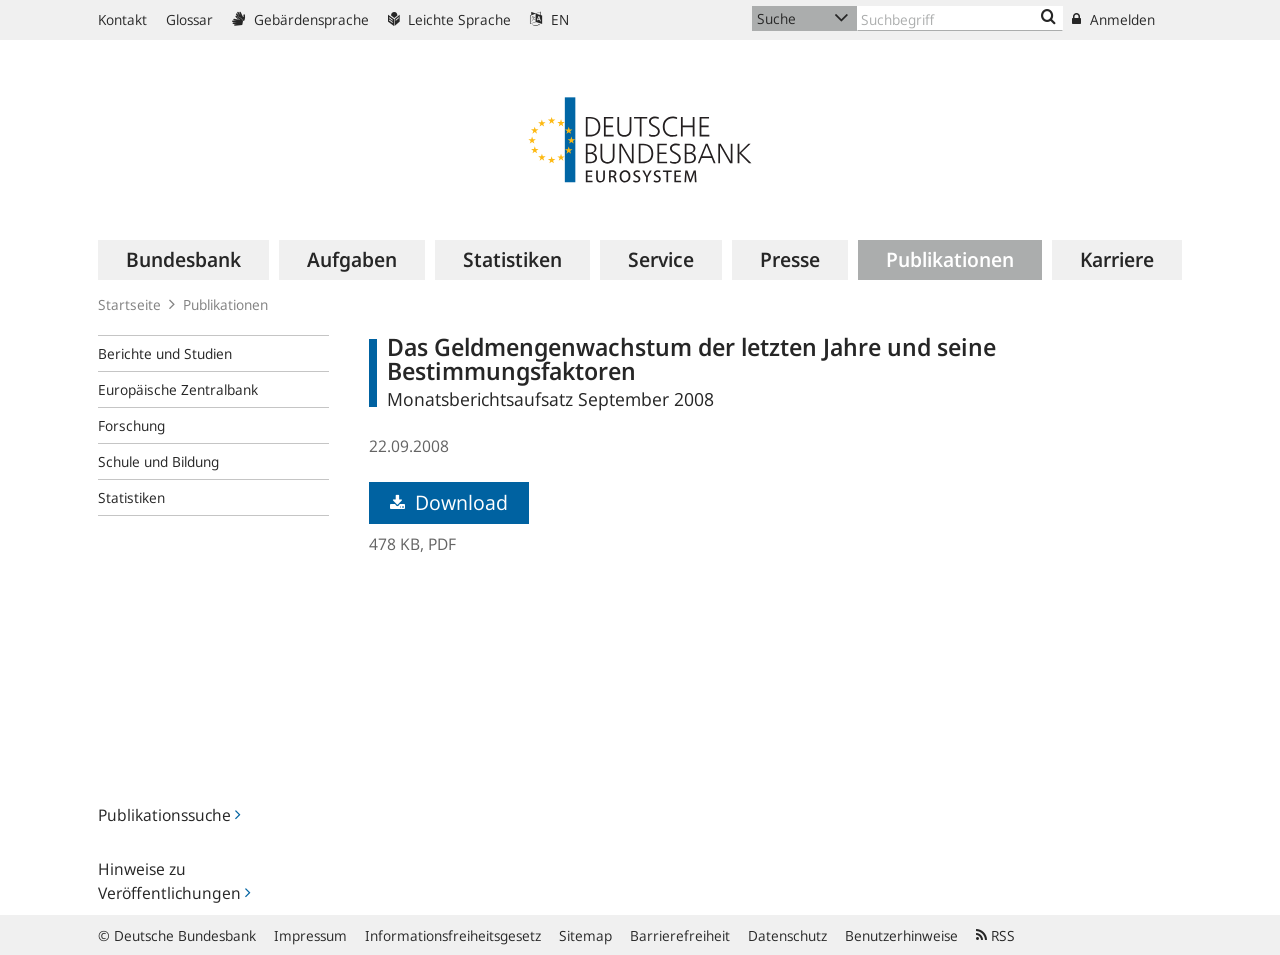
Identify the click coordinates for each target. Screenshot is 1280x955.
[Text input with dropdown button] (960, 18)
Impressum (310, 935)
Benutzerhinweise (901, 935)
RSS (995, 935)
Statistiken (131, 497)
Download (449, 502)
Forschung (131, 425)
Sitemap (585, 935)
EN (549, 19)
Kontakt (122, 19)
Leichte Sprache (449, 19)
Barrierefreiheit (680, 935)
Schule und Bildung (158, 461)
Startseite (129, 304)
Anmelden (1113, 19)
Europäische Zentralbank (178, 389)
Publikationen (225, 304)
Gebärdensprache (300, 19)
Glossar (189, 19)
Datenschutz (787, 935)
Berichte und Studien (165, 353)
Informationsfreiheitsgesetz (453, 935)
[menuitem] (183, 260)
